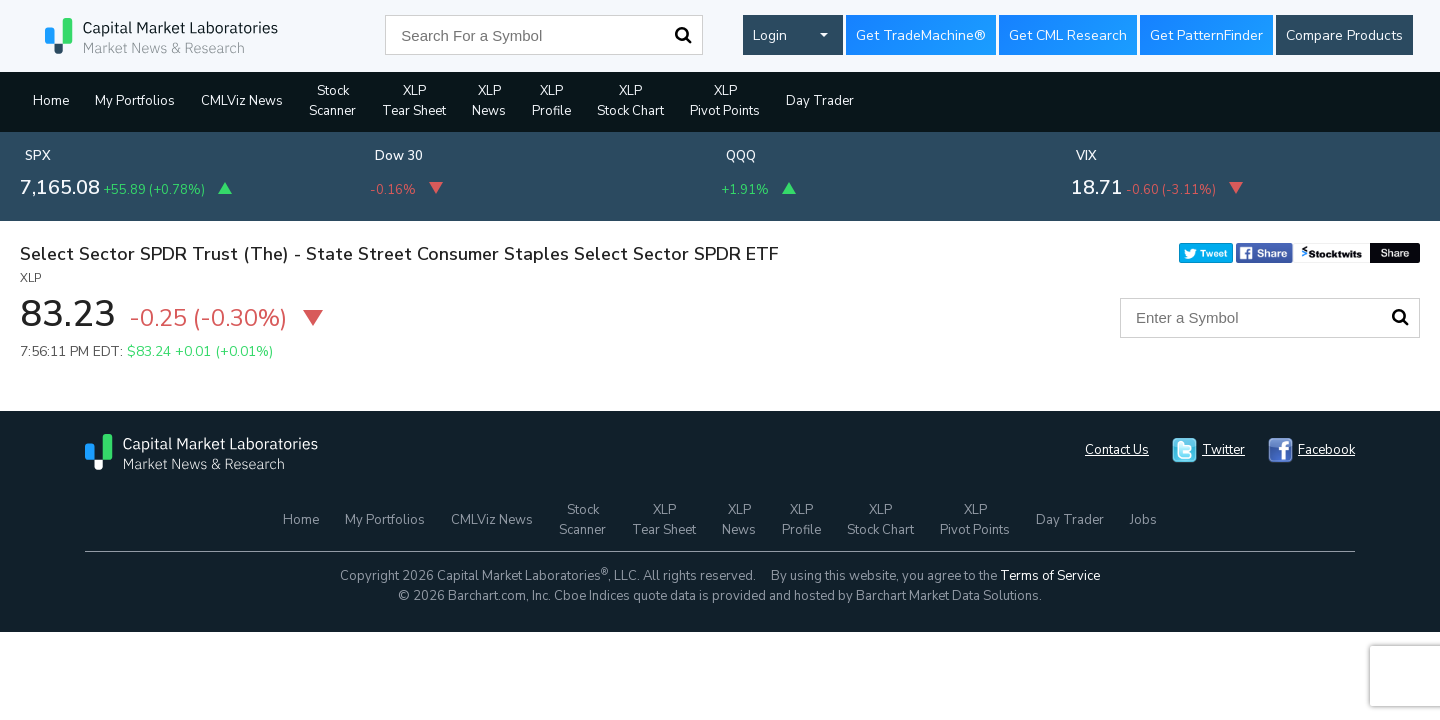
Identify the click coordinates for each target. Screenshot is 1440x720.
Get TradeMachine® (921, 35)
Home (51, 101)
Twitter (1223, 450)
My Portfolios (135, 101)
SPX (38, 156)
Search (683, 35)
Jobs (1143, 520)
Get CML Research (1068, 35)
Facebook (1326, 450)
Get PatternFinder (1206, 35)
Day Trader (820, 101)
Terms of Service (1050, 576)
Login (770, 35)
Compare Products (1344, 35)
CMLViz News (242, 101)
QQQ (741, 156)
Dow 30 (399, 156)
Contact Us (1117, 450)
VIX (1086, 156)
